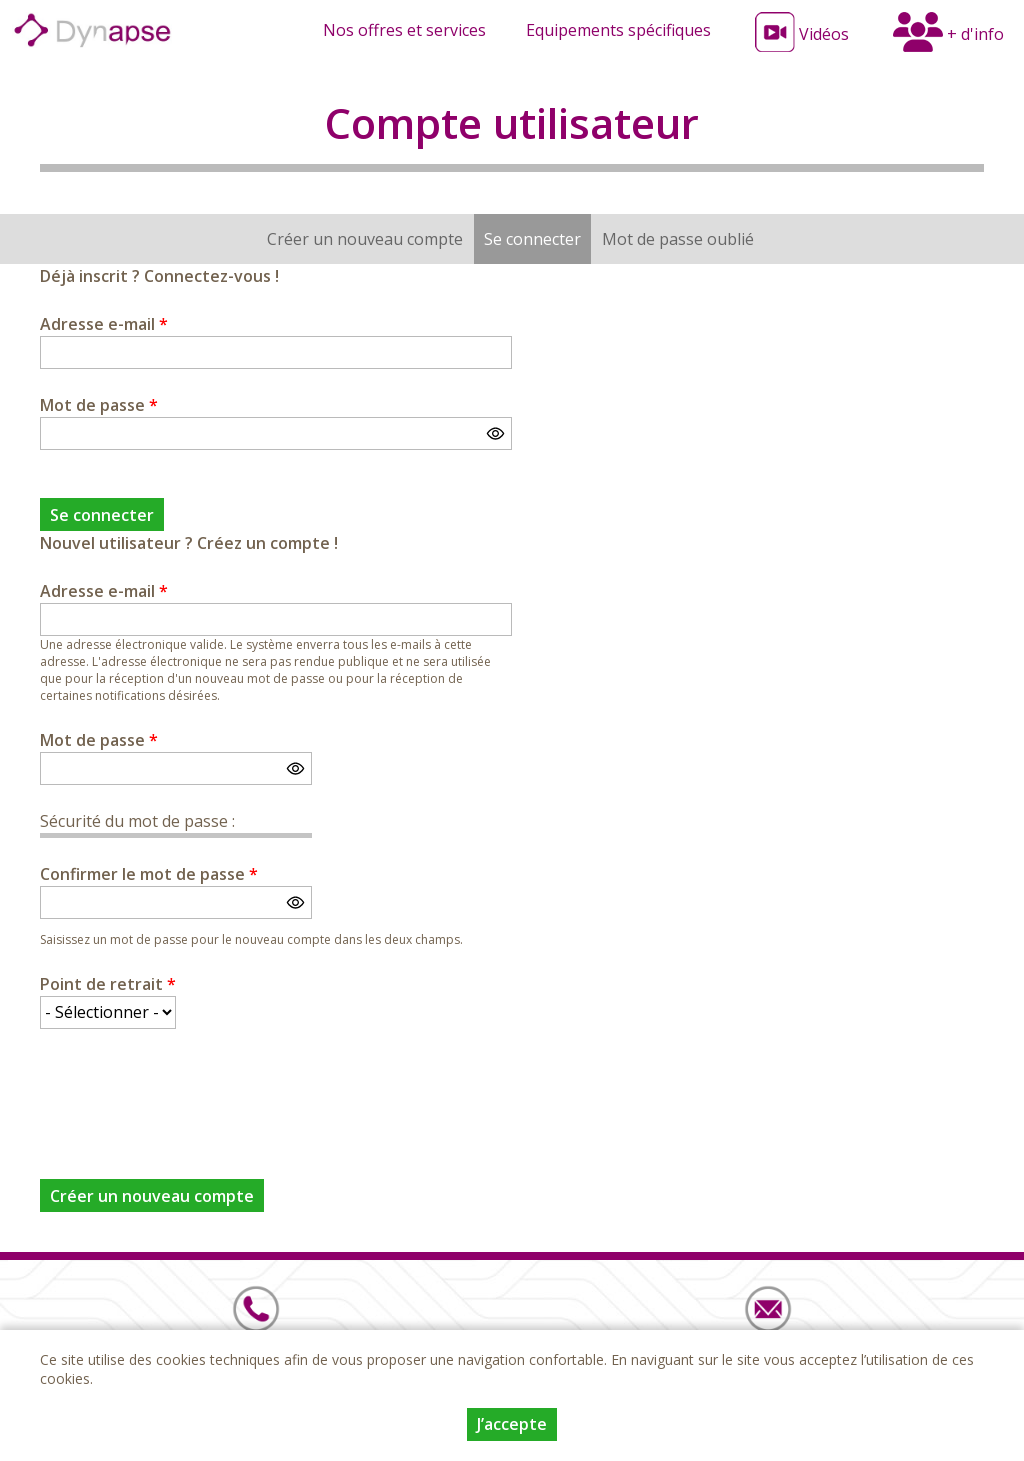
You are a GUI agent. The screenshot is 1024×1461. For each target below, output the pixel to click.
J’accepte (512, 1424)
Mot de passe (99, 405)
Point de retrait (108, 984)
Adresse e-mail (104, 324)
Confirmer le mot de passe (149, 874)
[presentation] (192, 1092)
